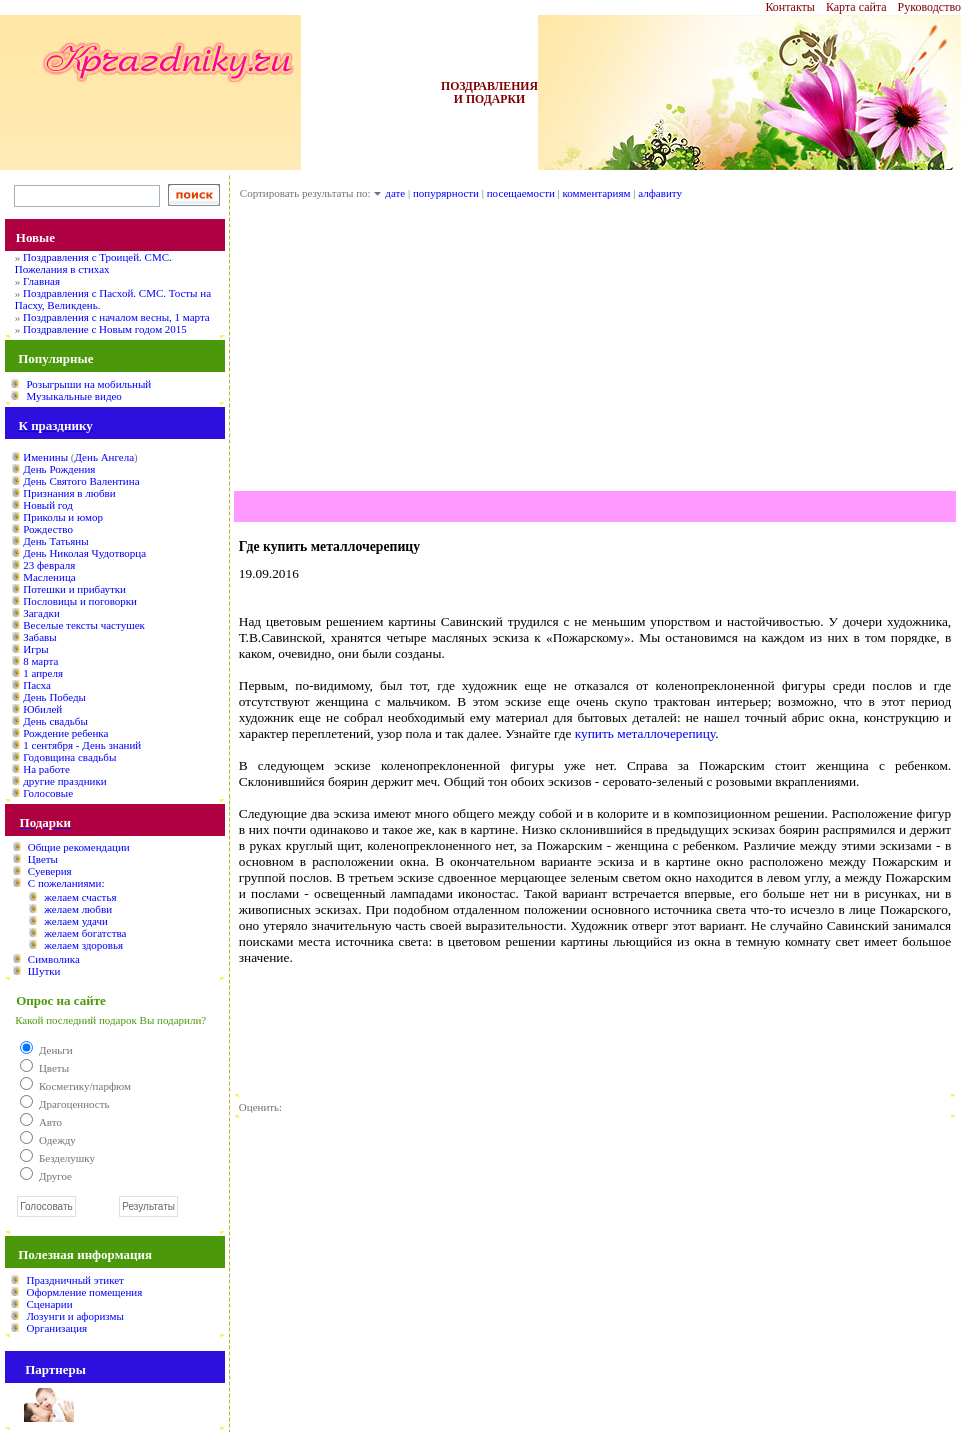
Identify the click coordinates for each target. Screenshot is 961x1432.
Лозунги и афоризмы (74, 1316)
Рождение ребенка (65, 733)
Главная (41, 281)
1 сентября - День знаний (82, 745)
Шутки (44, 971)
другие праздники (65, 781)
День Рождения (59, 469)
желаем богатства (85, 933)
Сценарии (49, 1304)
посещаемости (521, 193)
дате (395, 193)
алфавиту (660, 193)
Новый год (48, 505)
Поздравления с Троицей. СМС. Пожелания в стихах (93, 263)
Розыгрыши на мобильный (88, 384)
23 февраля (49, 565)
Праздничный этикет (74, 1280)
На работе (46, 769)
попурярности (446, 193)
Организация (56, 1328)
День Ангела (104, 457)
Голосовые (48, 793)
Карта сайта (856, 7)
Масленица (49, 577)
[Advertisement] (595, 351)
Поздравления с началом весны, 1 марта (116, 317)
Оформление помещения (84, 1292)
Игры (35, 649)
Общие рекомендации (79, 847)
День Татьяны (55, 541)
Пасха (37, 685)
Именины (45, 457)
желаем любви (78, 909)
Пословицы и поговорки (80, 601)
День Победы (54, 697)
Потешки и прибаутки (74, 589)
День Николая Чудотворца (84, 553)
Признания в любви (69, 493)
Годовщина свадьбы (69, 757)
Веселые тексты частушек (84, 625)
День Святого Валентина (81, 481)
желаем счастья (80, 897)
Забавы (39, 637)
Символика (54, 959)
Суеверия (50, 871)
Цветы (43, 859)
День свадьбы (55, 721)
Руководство (929, 7)
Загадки (41, 613)
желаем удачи (76, 921)
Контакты (790, 7)
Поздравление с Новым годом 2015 (105, 329)
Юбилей (42, 709)
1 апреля (43, 673)
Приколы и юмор (63, 517)
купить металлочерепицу (645, 733)
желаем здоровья (83, 945)
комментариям (597, 193)
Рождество (48, 529)
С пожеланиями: (66, 883)
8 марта (40, 661)
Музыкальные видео (73, 396)
